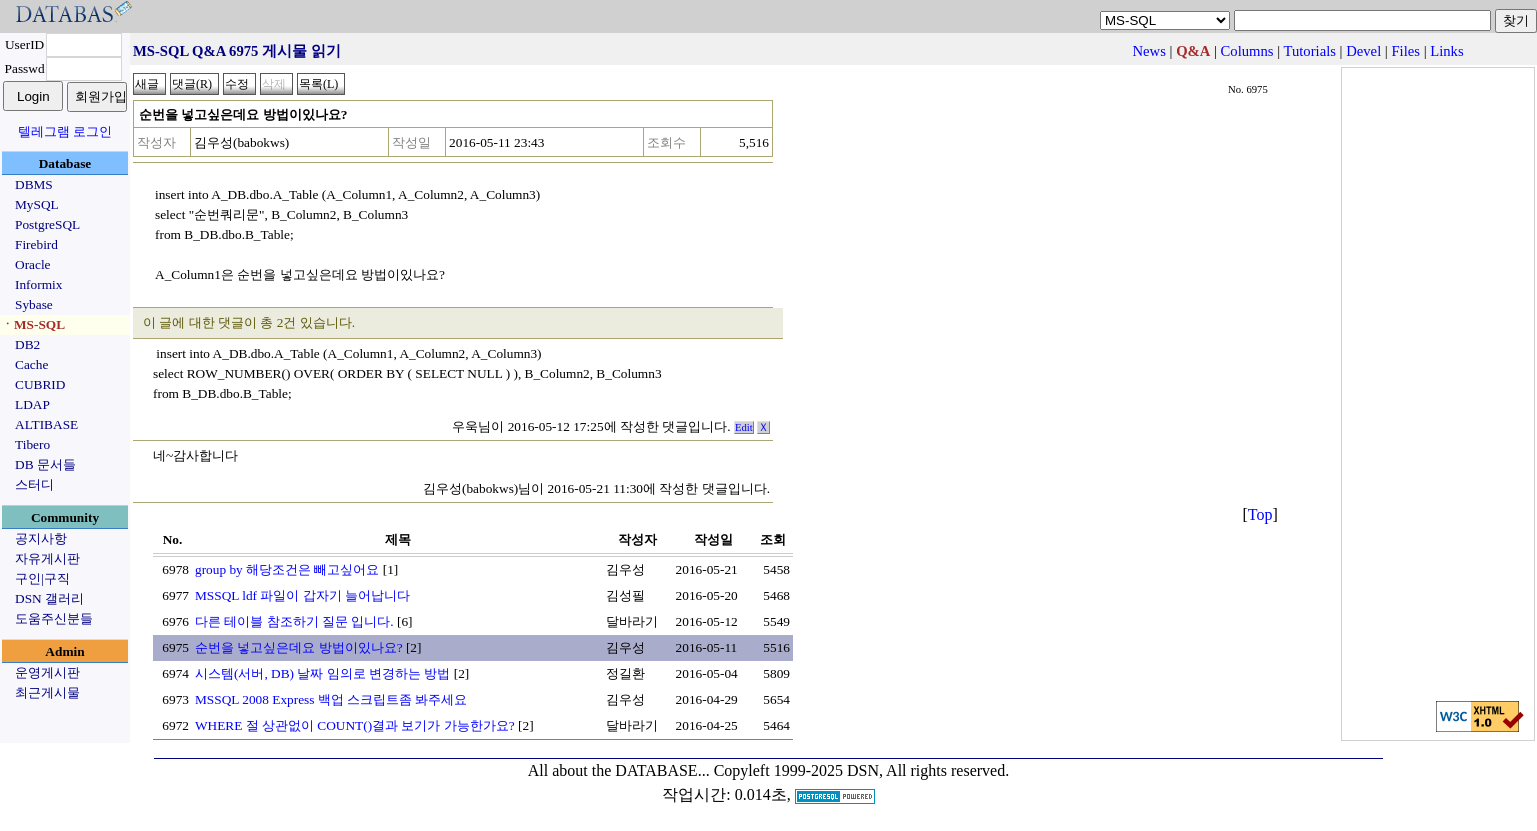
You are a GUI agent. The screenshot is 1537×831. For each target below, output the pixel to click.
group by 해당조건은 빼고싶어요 (287, 569)
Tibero (32, 444)
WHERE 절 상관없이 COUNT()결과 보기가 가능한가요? (355, 725)
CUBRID (40, 384)
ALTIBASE (46, 424)
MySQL (37, 204)
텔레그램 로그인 (65, 131)
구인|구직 (42, 578)
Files (1405, 51)
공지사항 (41, 538)
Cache (31, 364)
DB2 (27, 344)
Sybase (34, 304)
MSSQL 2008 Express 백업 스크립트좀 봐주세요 (331, 699)
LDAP (32, 404)
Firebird (36, 244)
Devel (1363, 51)
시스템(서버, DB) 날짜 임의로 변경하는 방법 (322, 673)
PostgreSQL (47, 224)
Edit (744, 427)
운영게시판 (47, 672)
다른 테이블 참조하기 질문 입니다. (294, 621)
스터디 (34, 484)
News (1148, 51)
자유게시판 (47, 558)
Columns (1247, 51)
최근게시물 (47, 692)
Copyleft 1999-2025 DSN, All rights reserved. (862, 770)
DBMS (34, 184)
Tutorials (1310, 51)
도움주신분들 (54, 618)
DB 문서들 (45, 464)
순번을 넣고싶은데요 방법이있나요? (299, 647)
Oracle (33, 264)
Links (1446, 51)
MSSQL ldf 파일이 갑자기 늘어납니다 (302, 595)
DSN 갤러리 (49, 598)
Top (1260, 514)
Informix (38, 284)
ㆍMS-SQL (33, 324)
